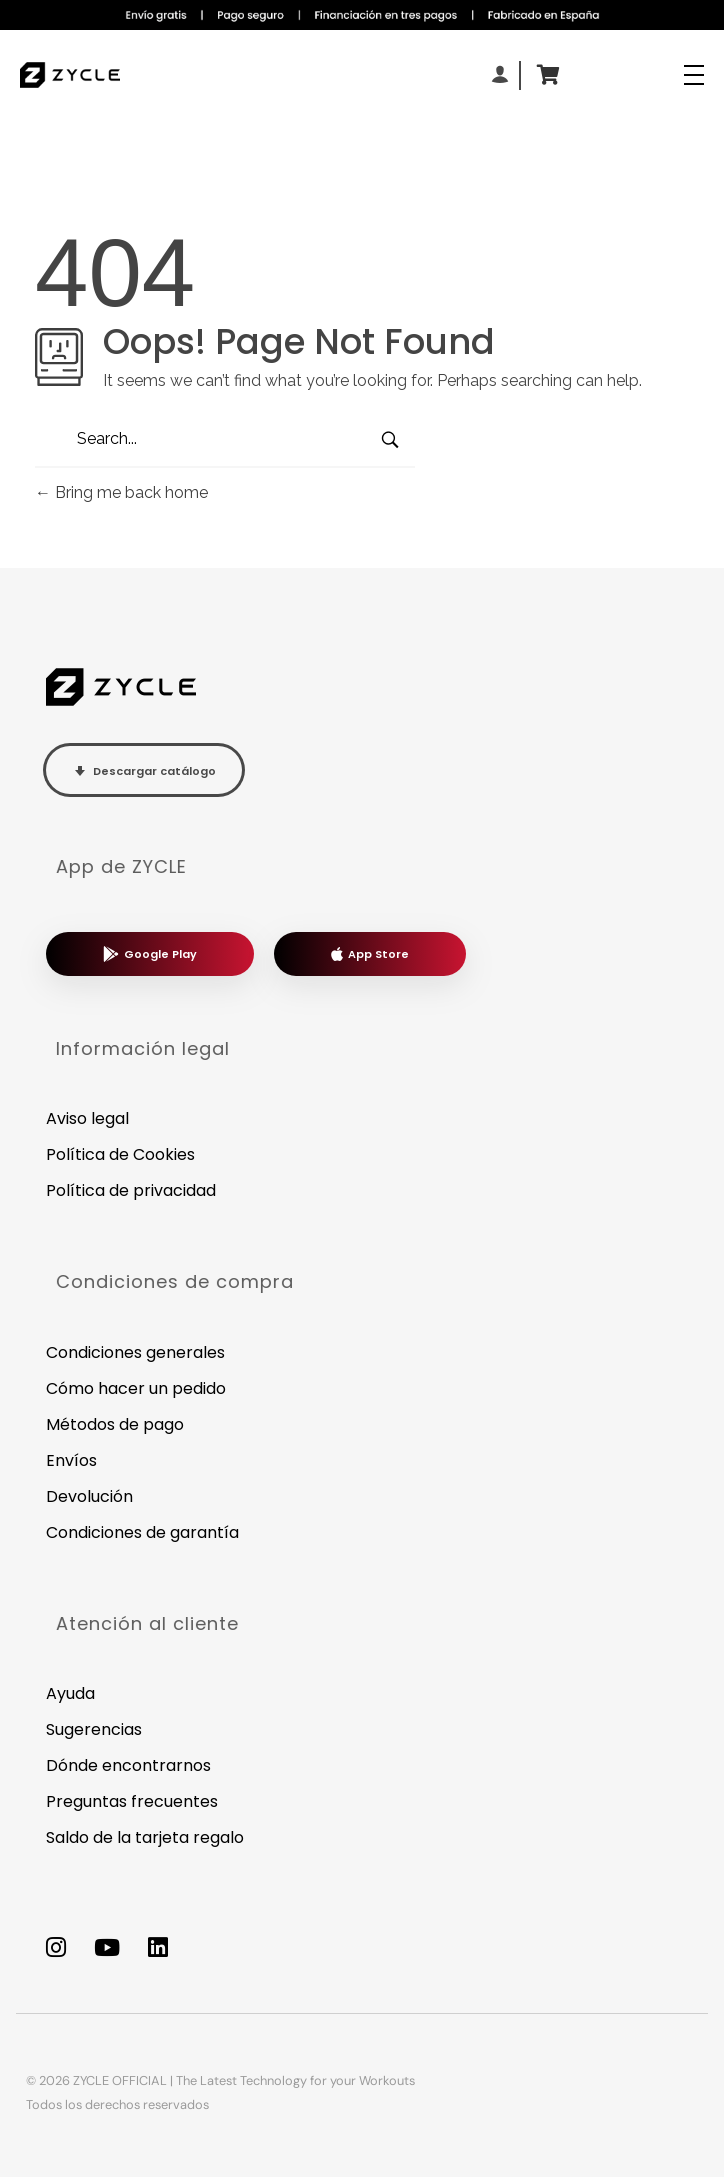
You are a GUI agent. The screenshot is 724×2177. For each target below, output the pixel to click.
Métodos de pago (115, 1424)
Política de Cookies (120, 1154)
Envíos (71, 1460)
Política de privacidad (131, 1190)
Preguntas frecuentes (132, 1801)
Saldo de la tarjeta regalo (145, 1837)
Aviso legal (87, 1118)
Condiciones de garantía (142, 1532)
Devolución (89, 1496)
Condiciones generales (135, 1352)
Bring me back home (121, 492)
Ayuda (70, 1693)
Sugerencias (94, 1729)
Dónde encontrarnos (128, 1765)
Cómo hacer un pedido (136, 1388)
